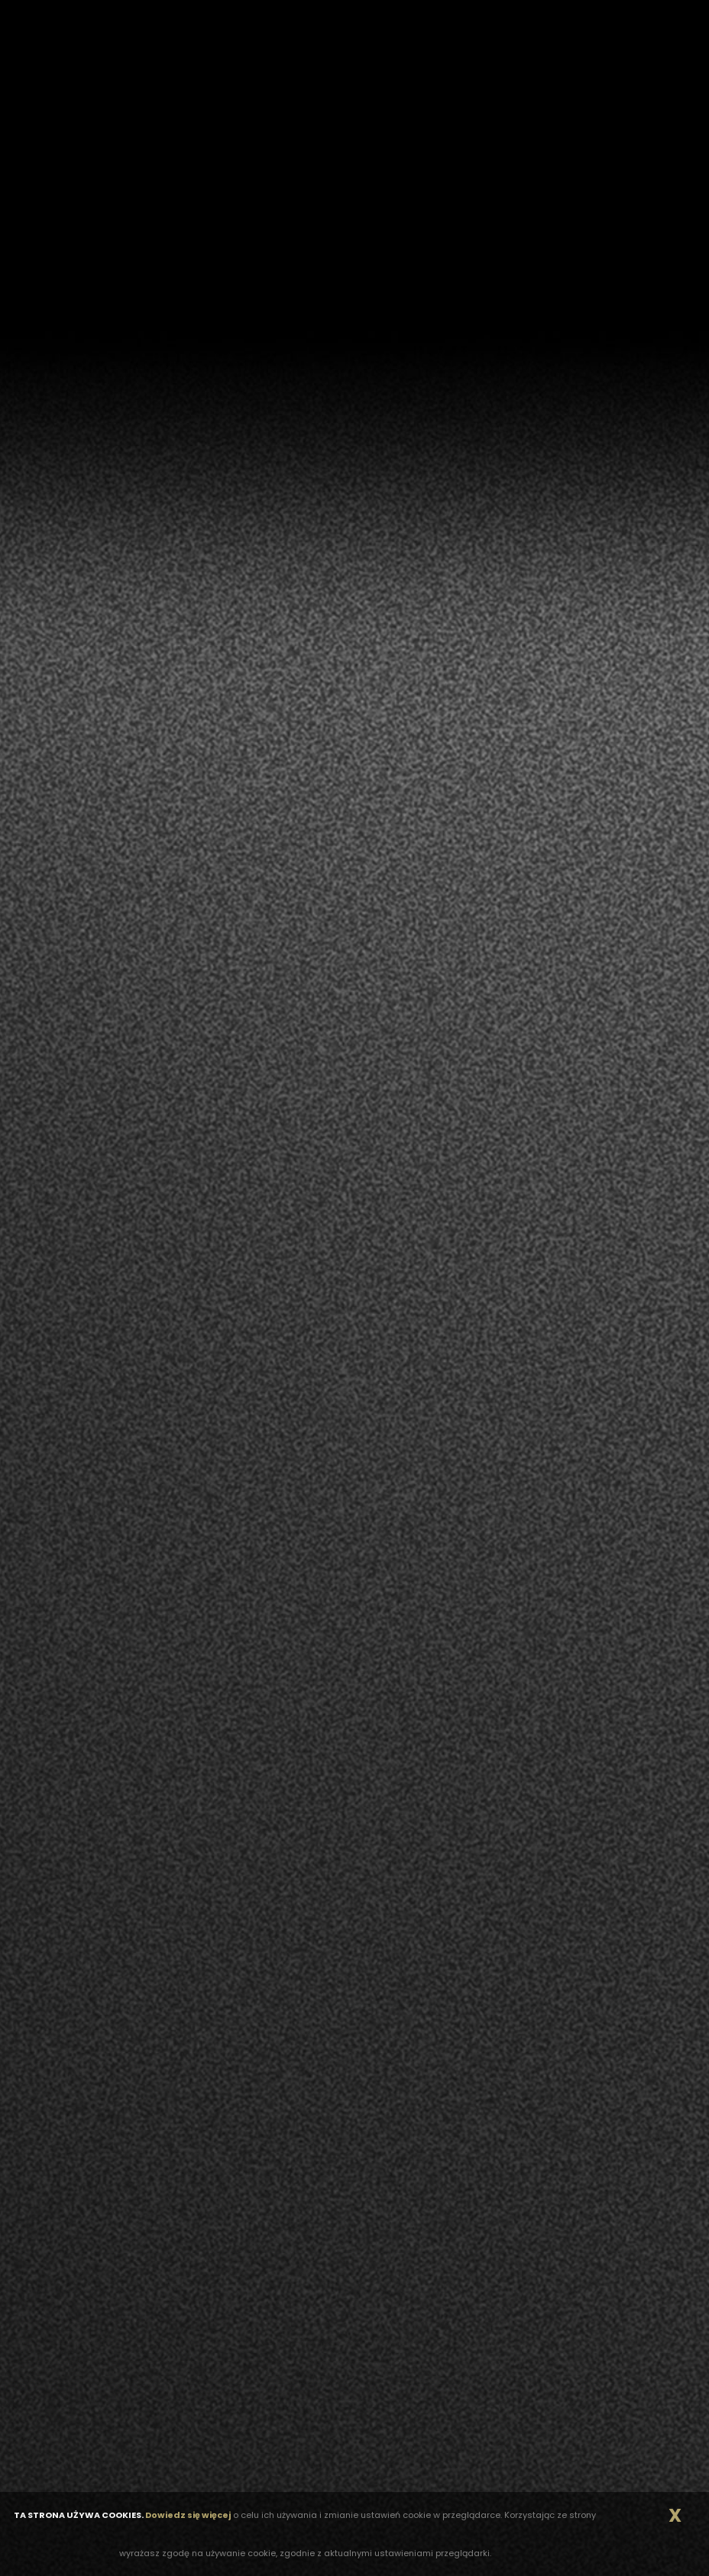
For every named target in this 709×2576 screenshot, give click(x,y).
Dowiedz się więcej (188, 2515)
